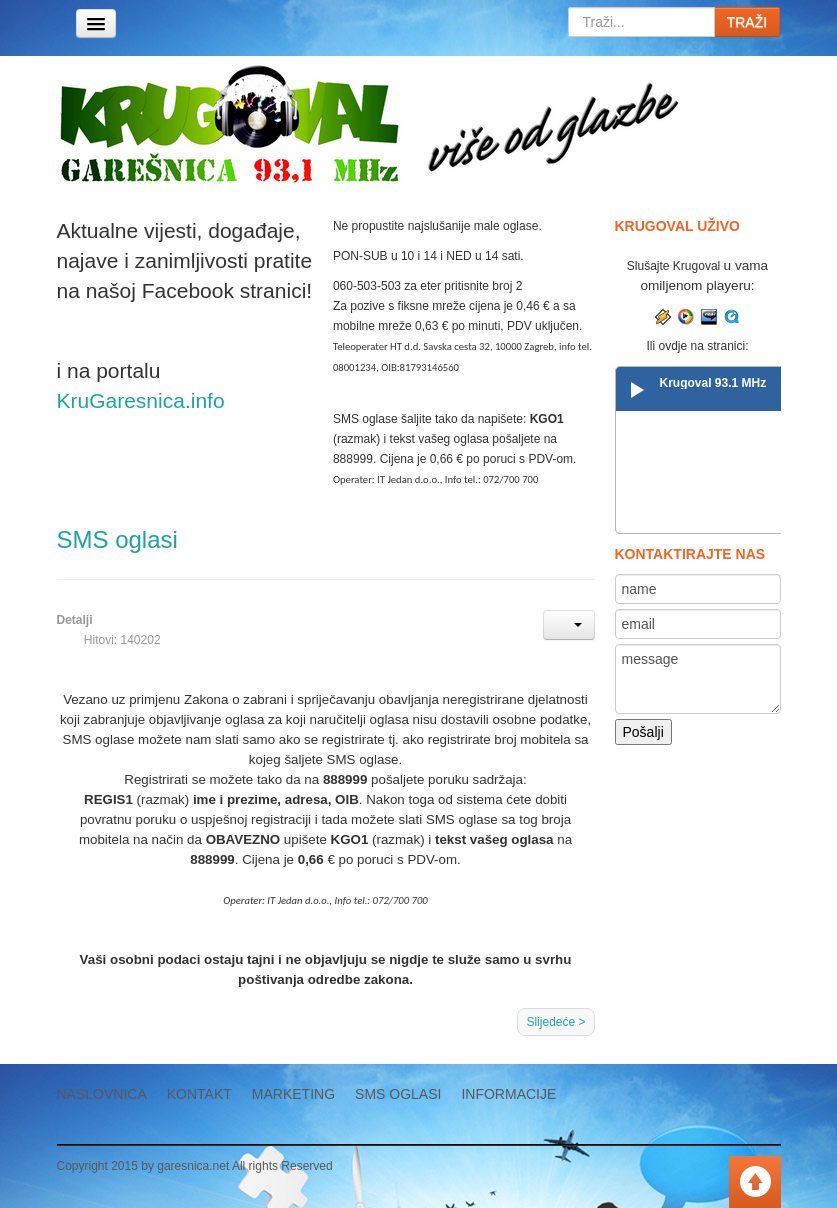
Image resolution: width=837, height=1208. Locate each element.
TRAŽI (747, 22)
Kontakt (199, 1094)
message (698, 679)
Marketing (293, 1094)
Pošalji (643, 732)
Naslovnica (102, 1094)
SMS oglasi (117, 539)
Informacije (508, 1094)
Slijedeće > (555, 1022)
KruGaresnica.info (141, 400)
